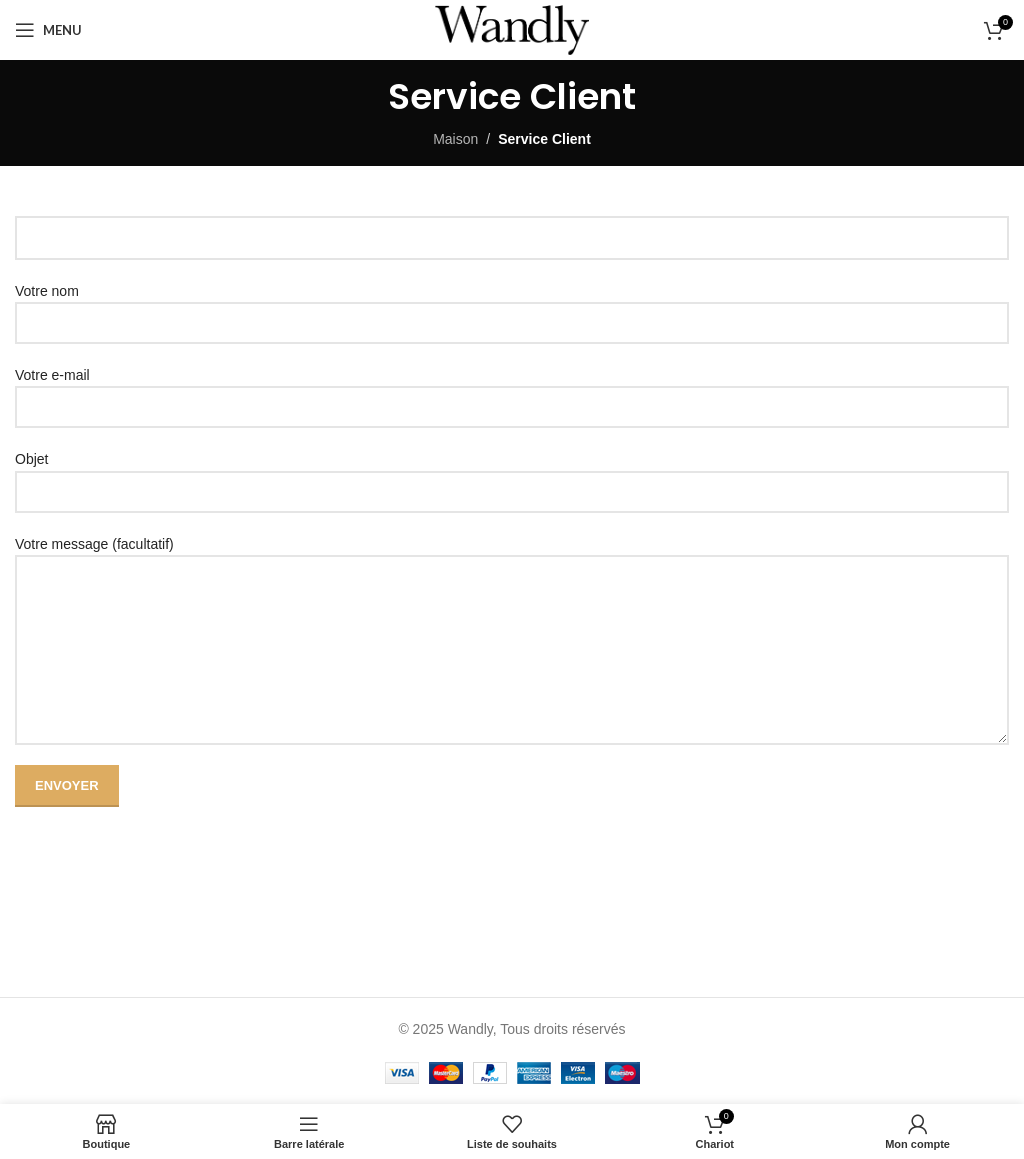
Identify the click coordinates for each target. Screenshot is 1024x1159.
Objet (512, 474)
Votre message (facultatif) (512, 596)
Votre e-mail (512, 390)
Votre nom (512, 306)
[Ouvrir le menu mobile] (48, 30)
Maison (455, 139)
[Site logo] (512, 29)
